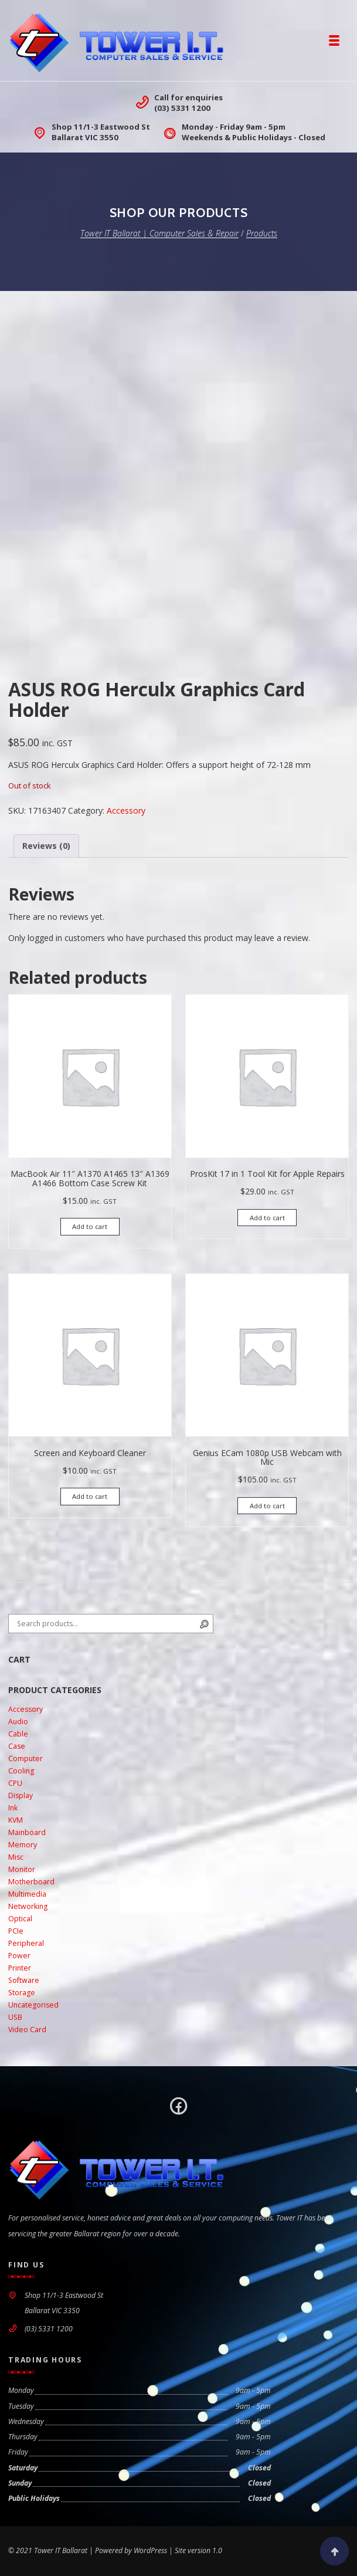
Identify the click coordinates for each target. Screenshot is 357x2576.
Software (23, 1980)
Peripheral (26, 1943)
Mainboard (27, 1832)
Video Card (27, 2030)
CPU (15, 1783)
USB (15, 2017)
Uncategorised (33, 2005)
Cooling (21, 1771)
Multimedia (27, 1894)
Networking (27, 1906)
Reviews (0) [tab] (46, 845)
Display (20, 1795)
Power (19, 1956)
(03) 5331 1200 (182, 108)
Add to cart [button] (89, 1226)
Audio (18, 1722)
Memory (22, 1845)
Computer (25, 1758)
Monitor (21, 1869)
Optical (20, 1919)
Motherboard (31, 1882)
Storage (21, 1993)
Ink (13, 1808)
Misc (15, 1857)
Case (16, 1746)
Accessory (126, 810)
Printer (19, 1968)
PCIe (15, 1931)
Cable (18, 1734)
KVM (15, 1820)
